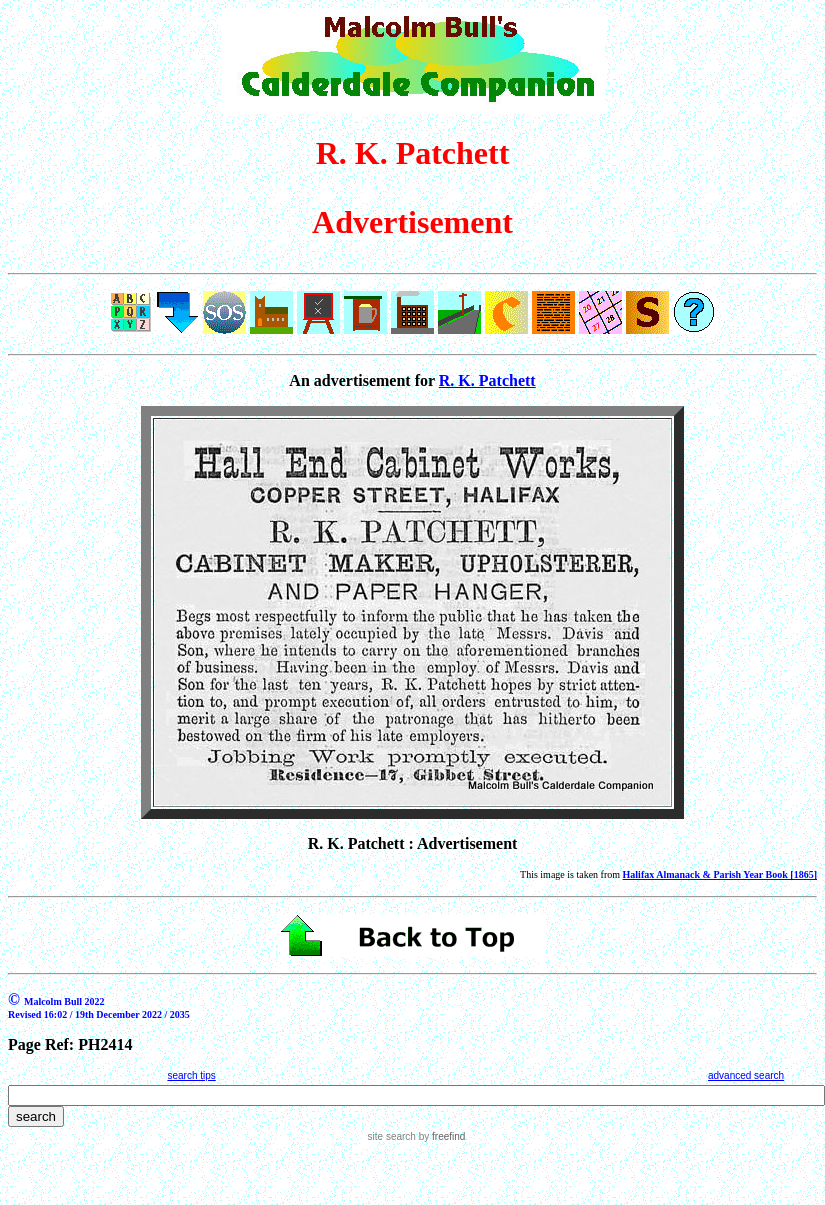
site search (392, 1136)
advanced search (746, 1075)
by (440, 1136)
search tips (191, 1075)
